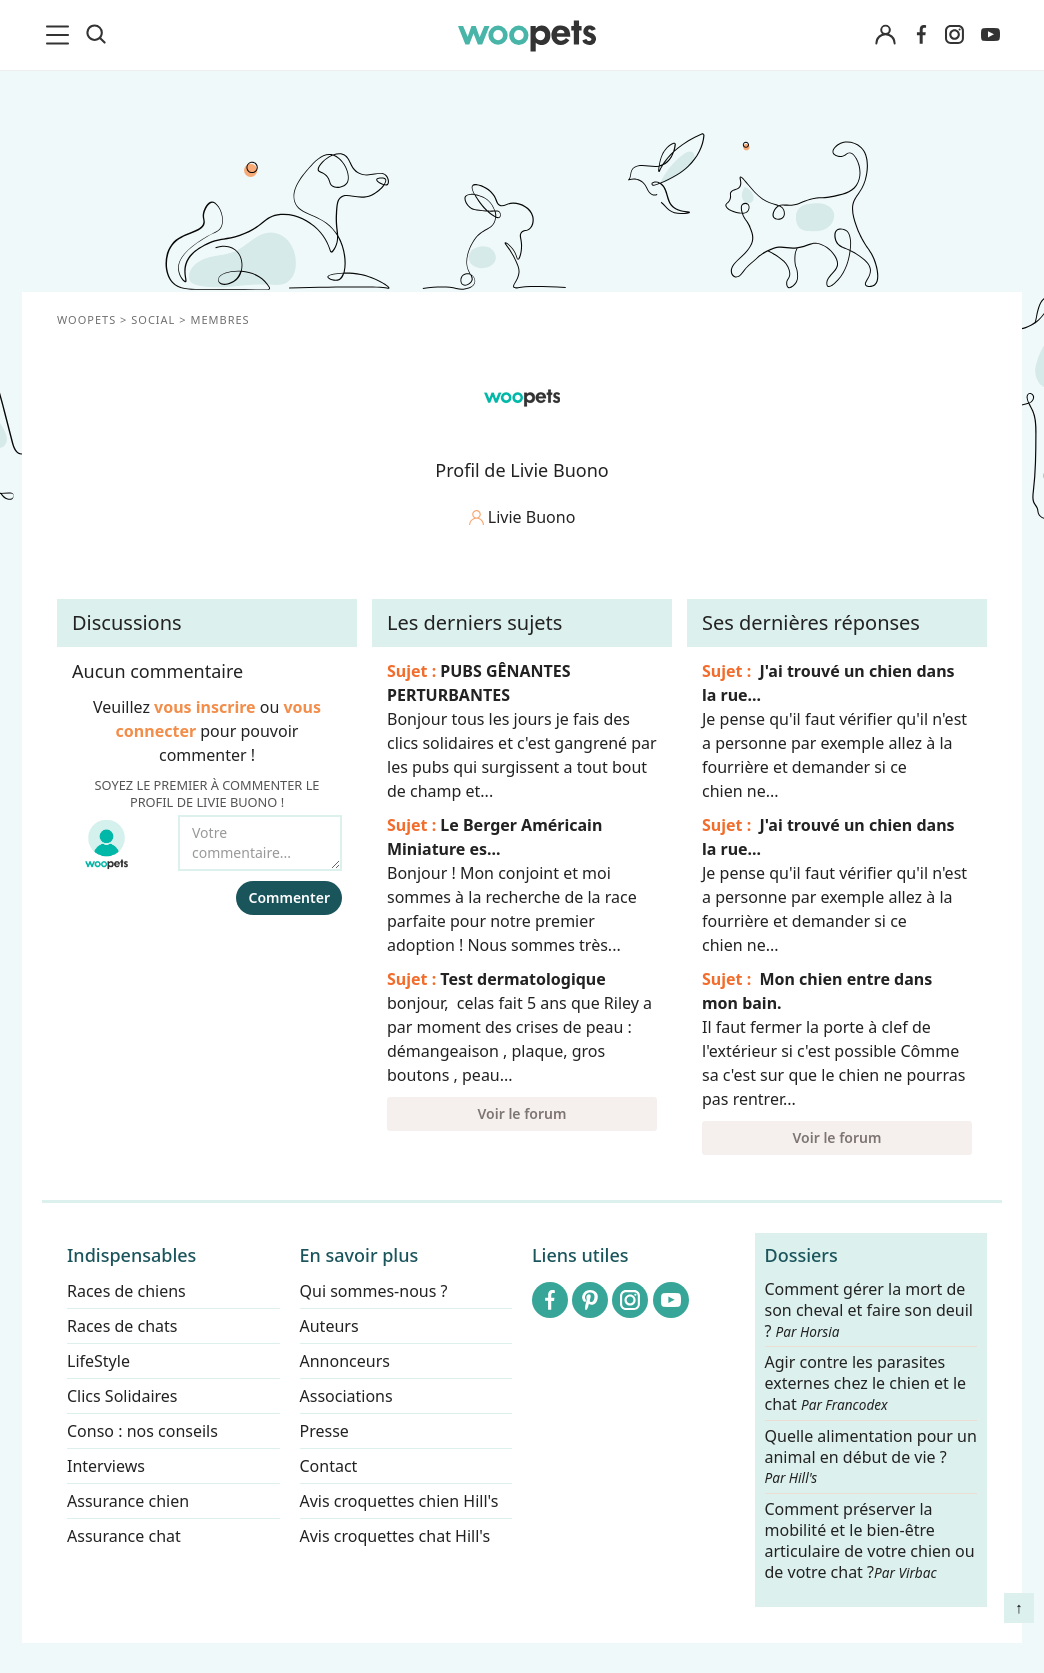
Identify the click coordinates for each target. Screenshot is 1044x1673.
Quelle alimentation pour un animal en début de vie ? (871, 1457)
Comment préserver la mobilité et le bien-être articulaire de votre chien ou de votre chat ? (870, 1540)
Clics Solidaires (122, 1396)
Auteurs (329, 1326)
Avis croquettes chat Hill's (395, 1536)
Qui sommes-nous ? (374, 1291)
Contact (329, 1466)
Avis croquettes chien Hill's (399, 1501)
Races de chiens (126, 1291)
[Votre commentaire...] (260, 843)
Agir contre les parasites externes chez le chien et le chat (866, 1384)
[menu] (61, 35)
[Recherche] (96, 35)
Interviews (106, 1466)
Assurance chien (128, 1501)
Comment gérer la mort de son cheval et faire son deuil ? (869, 1310)
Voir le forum (522, 1113)
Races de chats (122, 1326)
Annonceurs (345, 1361)
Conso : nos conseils (142, 1431)
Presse (324, 1431)
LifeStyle (98, 1361)
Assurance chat (124, 1536)
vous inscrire (205, 707)
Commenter (289, 897)
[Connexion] (885, 35)
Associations (346, 1396)
